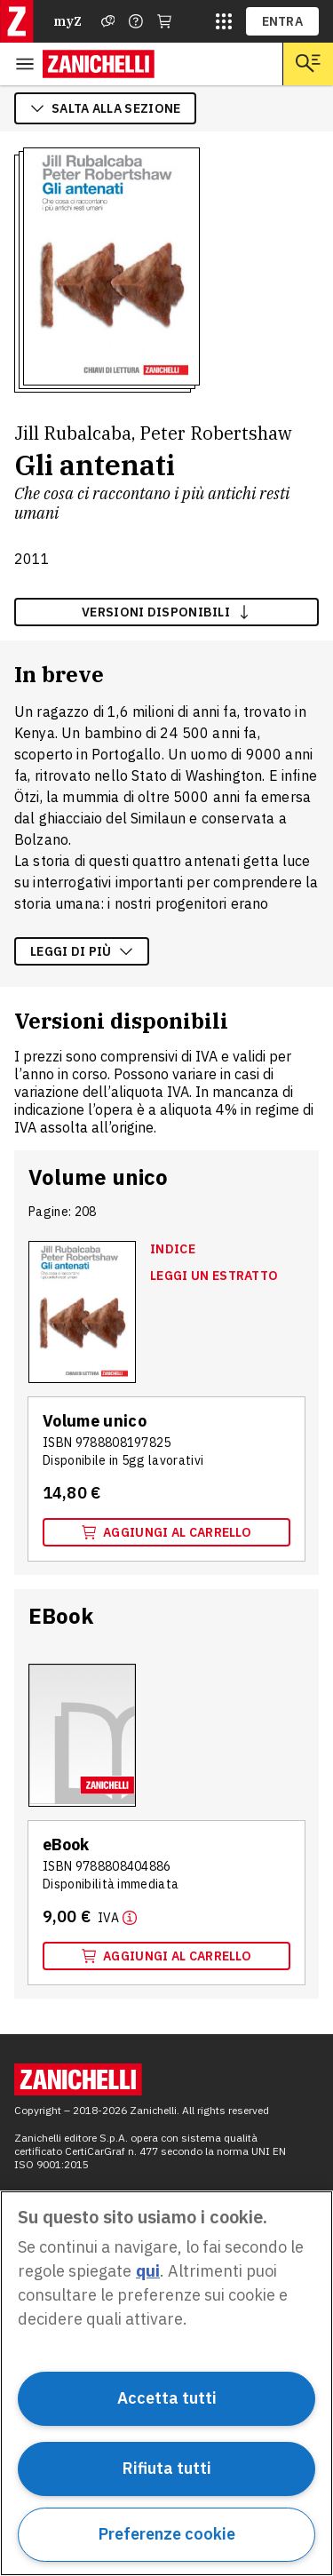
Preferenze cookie (167, 2534)
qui (148, 2271)
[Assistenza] (108, 21)
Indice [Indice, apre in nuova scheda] (172, 1249)
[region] (166, 2383)
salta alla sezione (105, 108)
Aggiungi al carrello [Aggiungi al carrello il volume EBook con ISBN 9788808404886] (166, 1956)
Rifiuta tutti (167, 2468)
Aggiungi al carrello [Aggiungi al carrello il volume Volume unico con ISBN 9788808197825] (166, 1532)
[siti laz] (224, 21)
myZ (67, 21)
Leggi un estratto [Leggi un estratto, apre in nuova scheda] (214, 1276)
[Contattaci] (136, 21)
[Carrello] (164, 21)
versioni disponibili (166, 612)
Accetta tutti (167, 2398)
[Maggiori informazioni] (117, 1917)
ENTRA (283, 21)
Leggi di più (81, 951)
